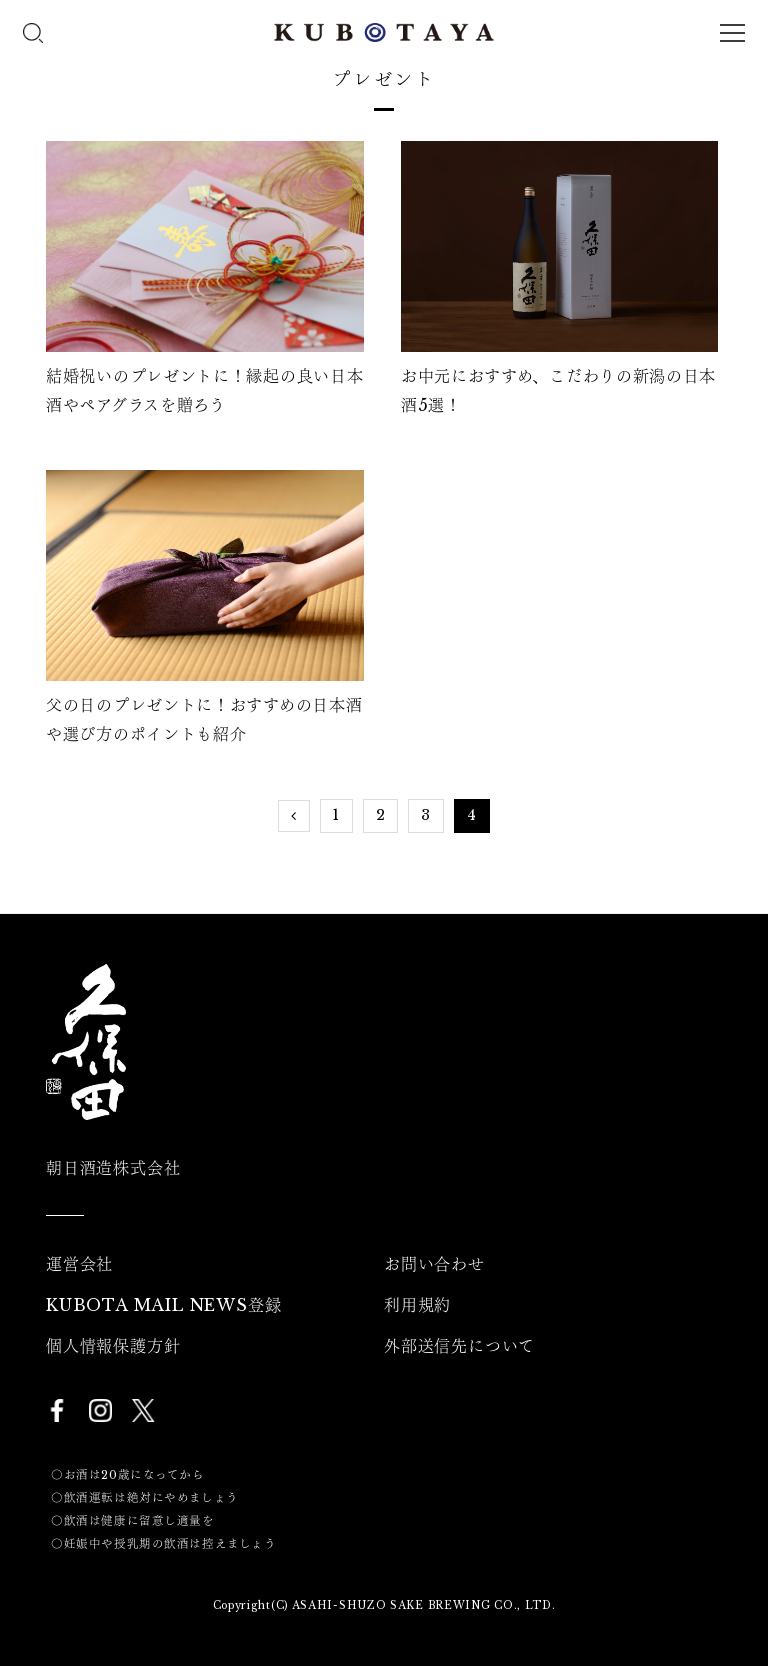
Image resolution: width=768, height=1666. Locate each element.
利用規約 (417, 1305)
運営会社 (79, 1264)
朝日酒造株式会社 (113, 1168)
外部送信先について (459, 1346)
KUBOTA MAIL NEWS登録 (163, 1305)
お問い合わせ (434, 1264)
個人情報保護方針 (113, 1346)
